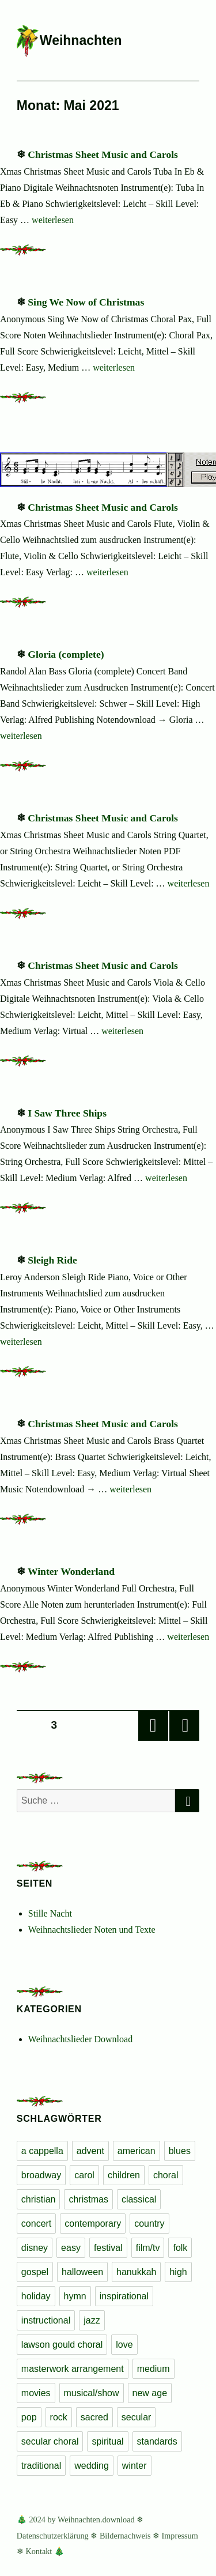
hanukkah (136, 2272)
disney (34, 2248)
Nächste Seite (184, 1726)
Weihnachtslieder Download (80, 2039)
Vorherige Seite (153, 1726)
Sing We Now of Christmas (86, 302)
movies (36, 2393)
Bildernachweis (125, 2535)
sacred (94, 2417)
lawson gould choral (62, 2344)
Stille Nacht (50, 1913)
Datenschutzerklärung (53, 2535)
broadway (41, 2175)
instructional (45, 2320)
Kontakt (38, 2551)
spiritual (107, 2441)
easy (71, 2248)
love (124, 2344)
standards (157, 2441)
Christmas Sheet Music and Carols (103, 154)
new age (150, 2393)
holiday (36, 2296)
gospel (34, 2272)
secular (136, 2417)
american (137, 2151)
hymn (75, 2296)
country (149, 2223)
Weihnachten (81, 40)
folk (180, 2248)
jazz (92, 2320)
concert (36, 2223)
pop (29, 2417)
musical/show (91, 2393)
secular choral (50, 2441)
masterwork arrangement (72, 2369)
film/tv (148, 2248)
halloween (82, 2272)
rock (58, 2417)
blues (180, 2151)
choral (166, 2175)
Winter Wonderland (71, 1571)
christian (38, 2199)
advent (90, 2151)
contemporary (93, 2223)
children (124, 2175)
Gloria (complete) (66, 654)
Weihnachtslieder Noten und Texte (92, 1929)
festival (108, 2248)
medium (153, 2369)
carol (84, 2175)
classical (139, 2199)
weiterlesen (53, 220)
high (178, 2272)
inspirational (124, 2296)
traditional (41, 2466)
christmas (88, 2199)
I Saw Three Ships (67, 1113)
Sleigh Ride (52, 1260)
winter (134, 2466)
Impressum (180, 2535)
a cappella (42, 2151)
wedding (91, 2466)
